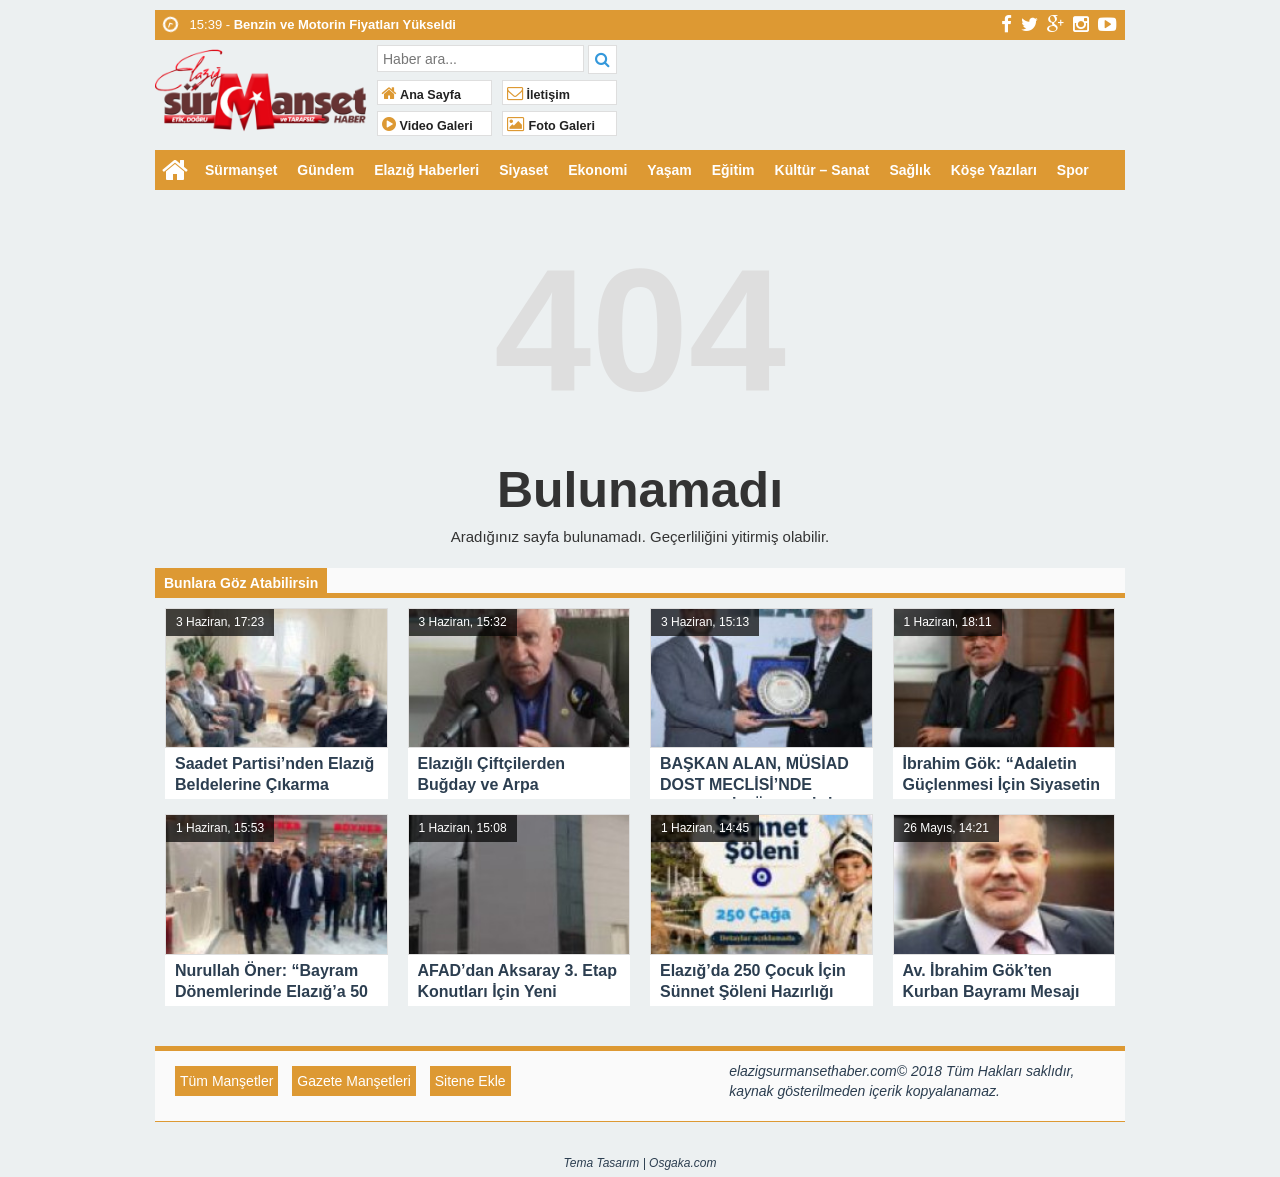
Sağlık (909, 170)
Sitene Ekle (470, 1081)
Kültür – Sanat (822, 170)
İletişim (538, 95)
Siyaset (523, 170)
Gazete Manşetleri (354, 1081)
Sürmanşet (241, 170)
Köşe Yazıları (994, 170)
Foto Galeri (551, 126)
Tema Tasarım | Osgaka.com (640, 1163)
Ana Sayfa (421, 95)
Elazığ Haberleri (426, 170)
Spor (1073, 170)
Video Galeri (427, 126)
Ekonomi (597, 170)
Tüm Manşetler (226, 1081)
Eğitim (733, 170)
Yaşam (669, 170)
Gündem (325, 170)
